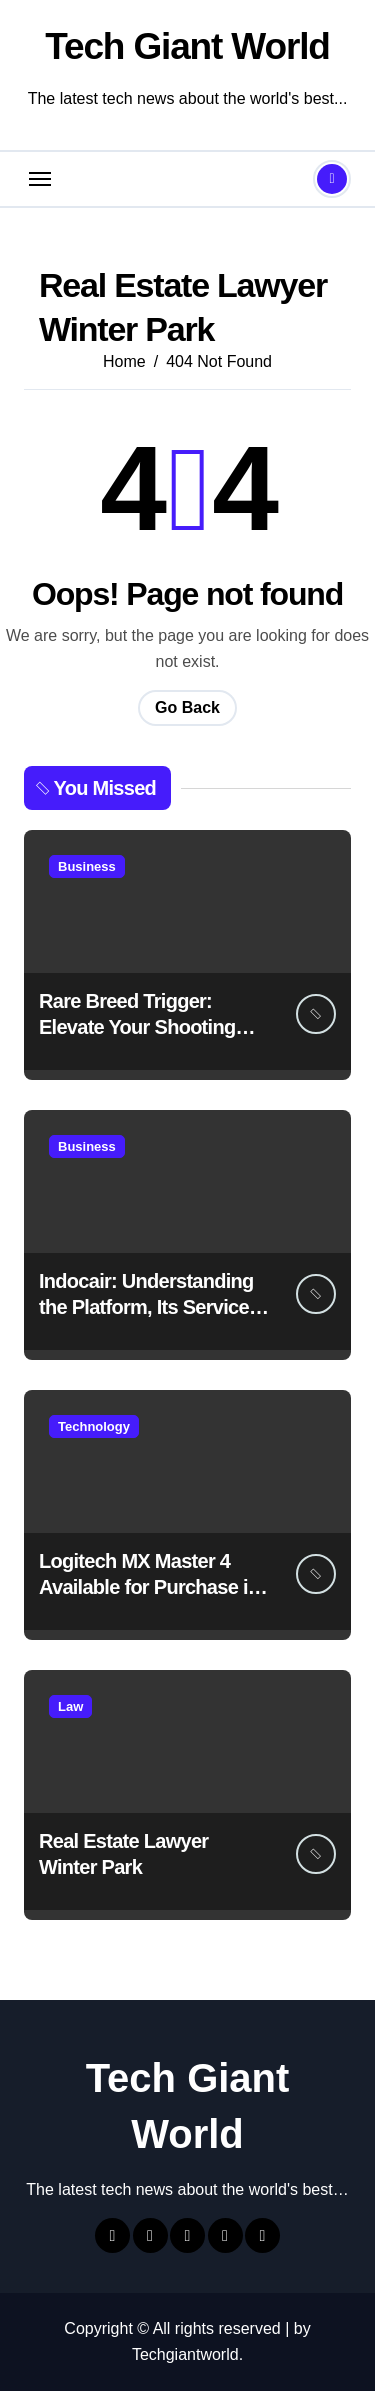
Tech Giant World (187, 46)
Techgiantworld (185, 2354)
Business (87, 866)
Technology (94, 1426)
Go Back (187, 707)
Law (70, 1706)
